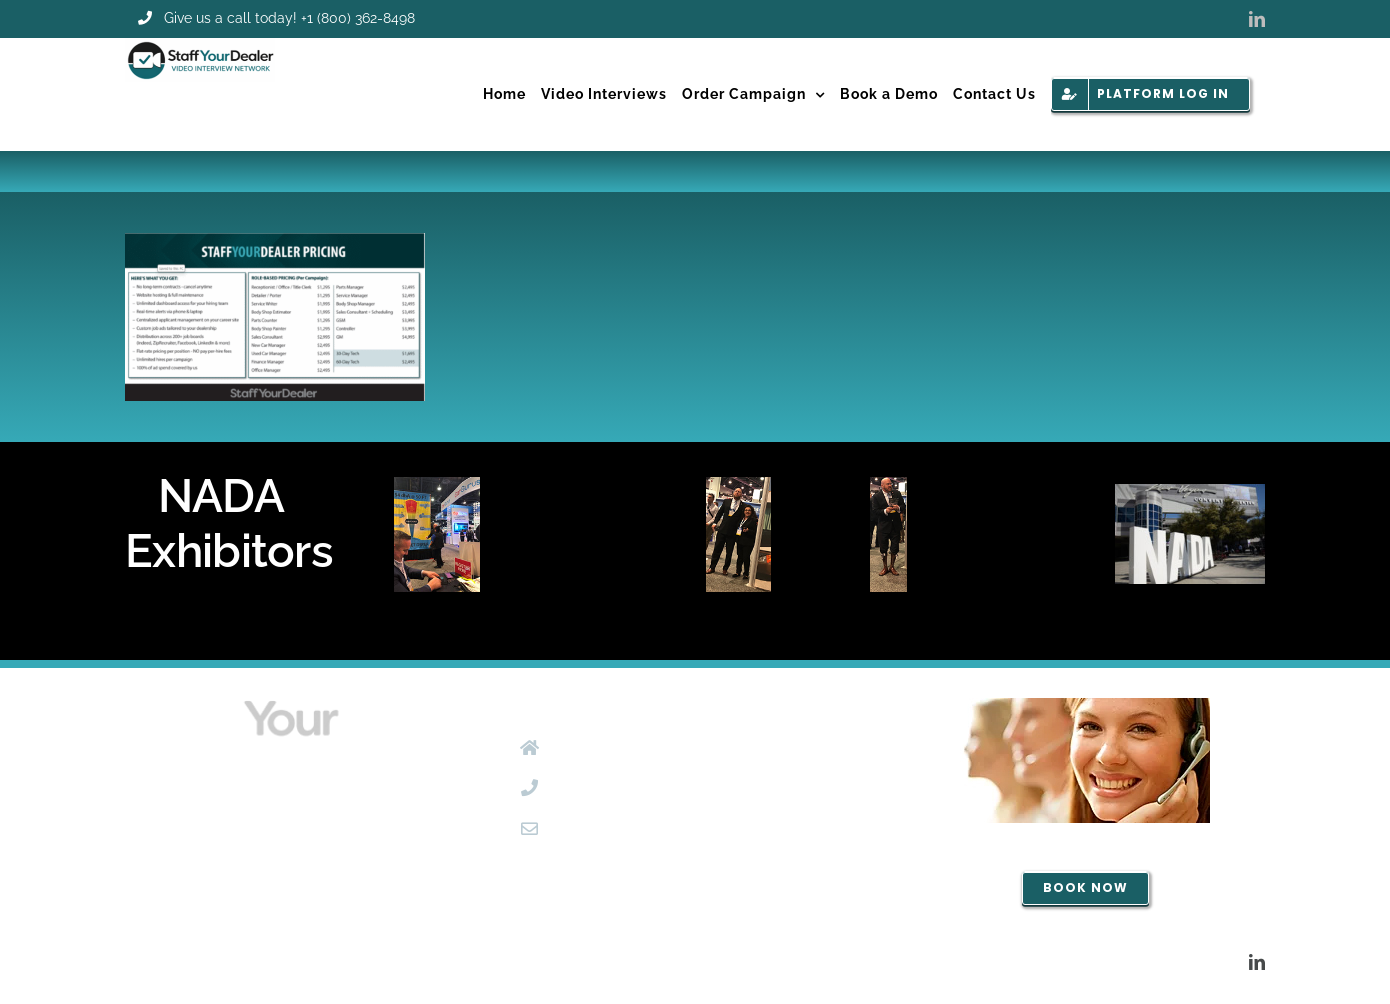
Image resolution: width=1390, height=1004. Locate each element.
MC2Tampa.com (599, 961)
